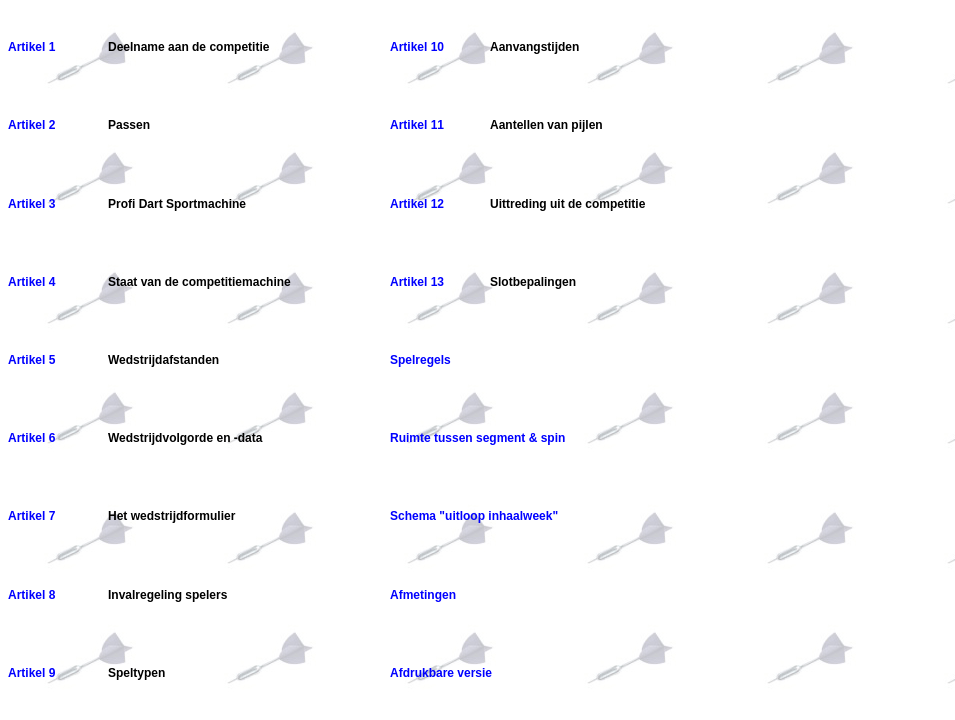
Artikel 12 (417, 204)
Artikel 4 (31, 282)
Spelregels (420, 360)
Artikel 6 (31, 438)
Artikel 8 (31, 595)
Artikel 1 (31, 47)
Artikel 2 (31, 125)
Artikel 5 (31, 360)
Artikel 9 (31, 673)
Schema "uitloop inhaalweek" (474, 516)
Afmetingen (423, 595)
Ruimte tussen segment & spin (477, 438)
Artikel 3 (31, 204)
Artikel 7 (31, 516)
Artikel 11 (417, 125)
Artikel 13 (417, 282)
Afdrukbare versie (441, 673)
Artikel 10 (417, 47)
